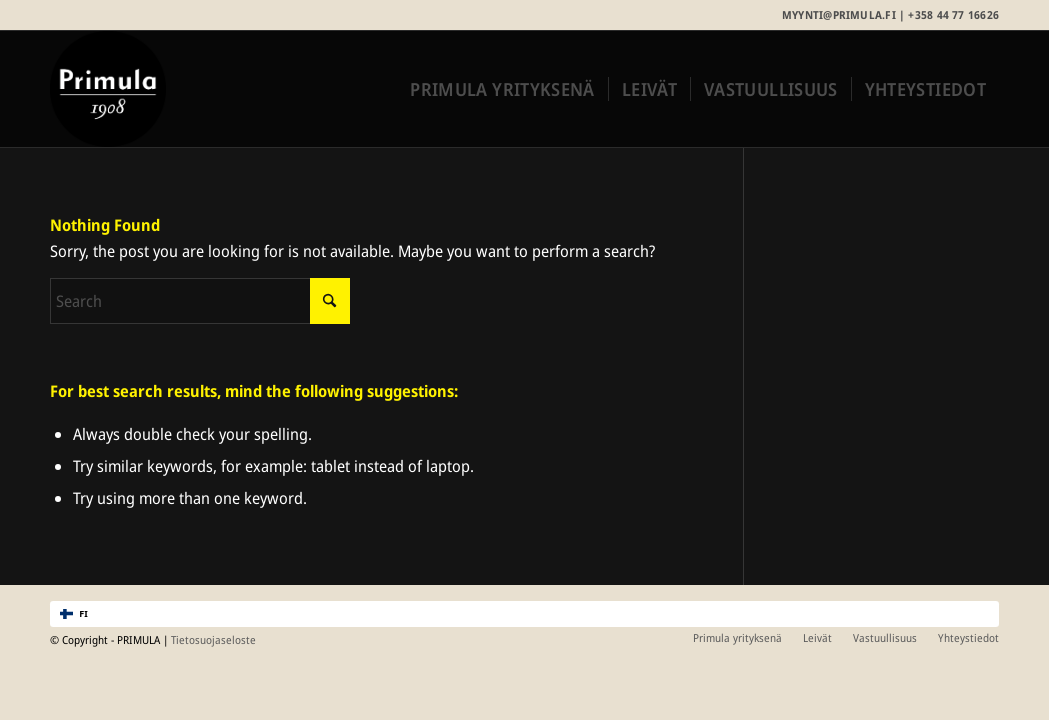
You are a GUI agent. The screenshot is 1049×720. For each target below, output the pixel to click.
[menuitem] (502, 89)
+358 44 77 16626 (953, 14)
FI (74, 614)
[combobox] (524, 614)
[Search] (200, 301)
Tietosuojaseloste (213, 639)
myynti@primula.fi (839, 14)
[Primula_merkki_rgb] (108, 89)
